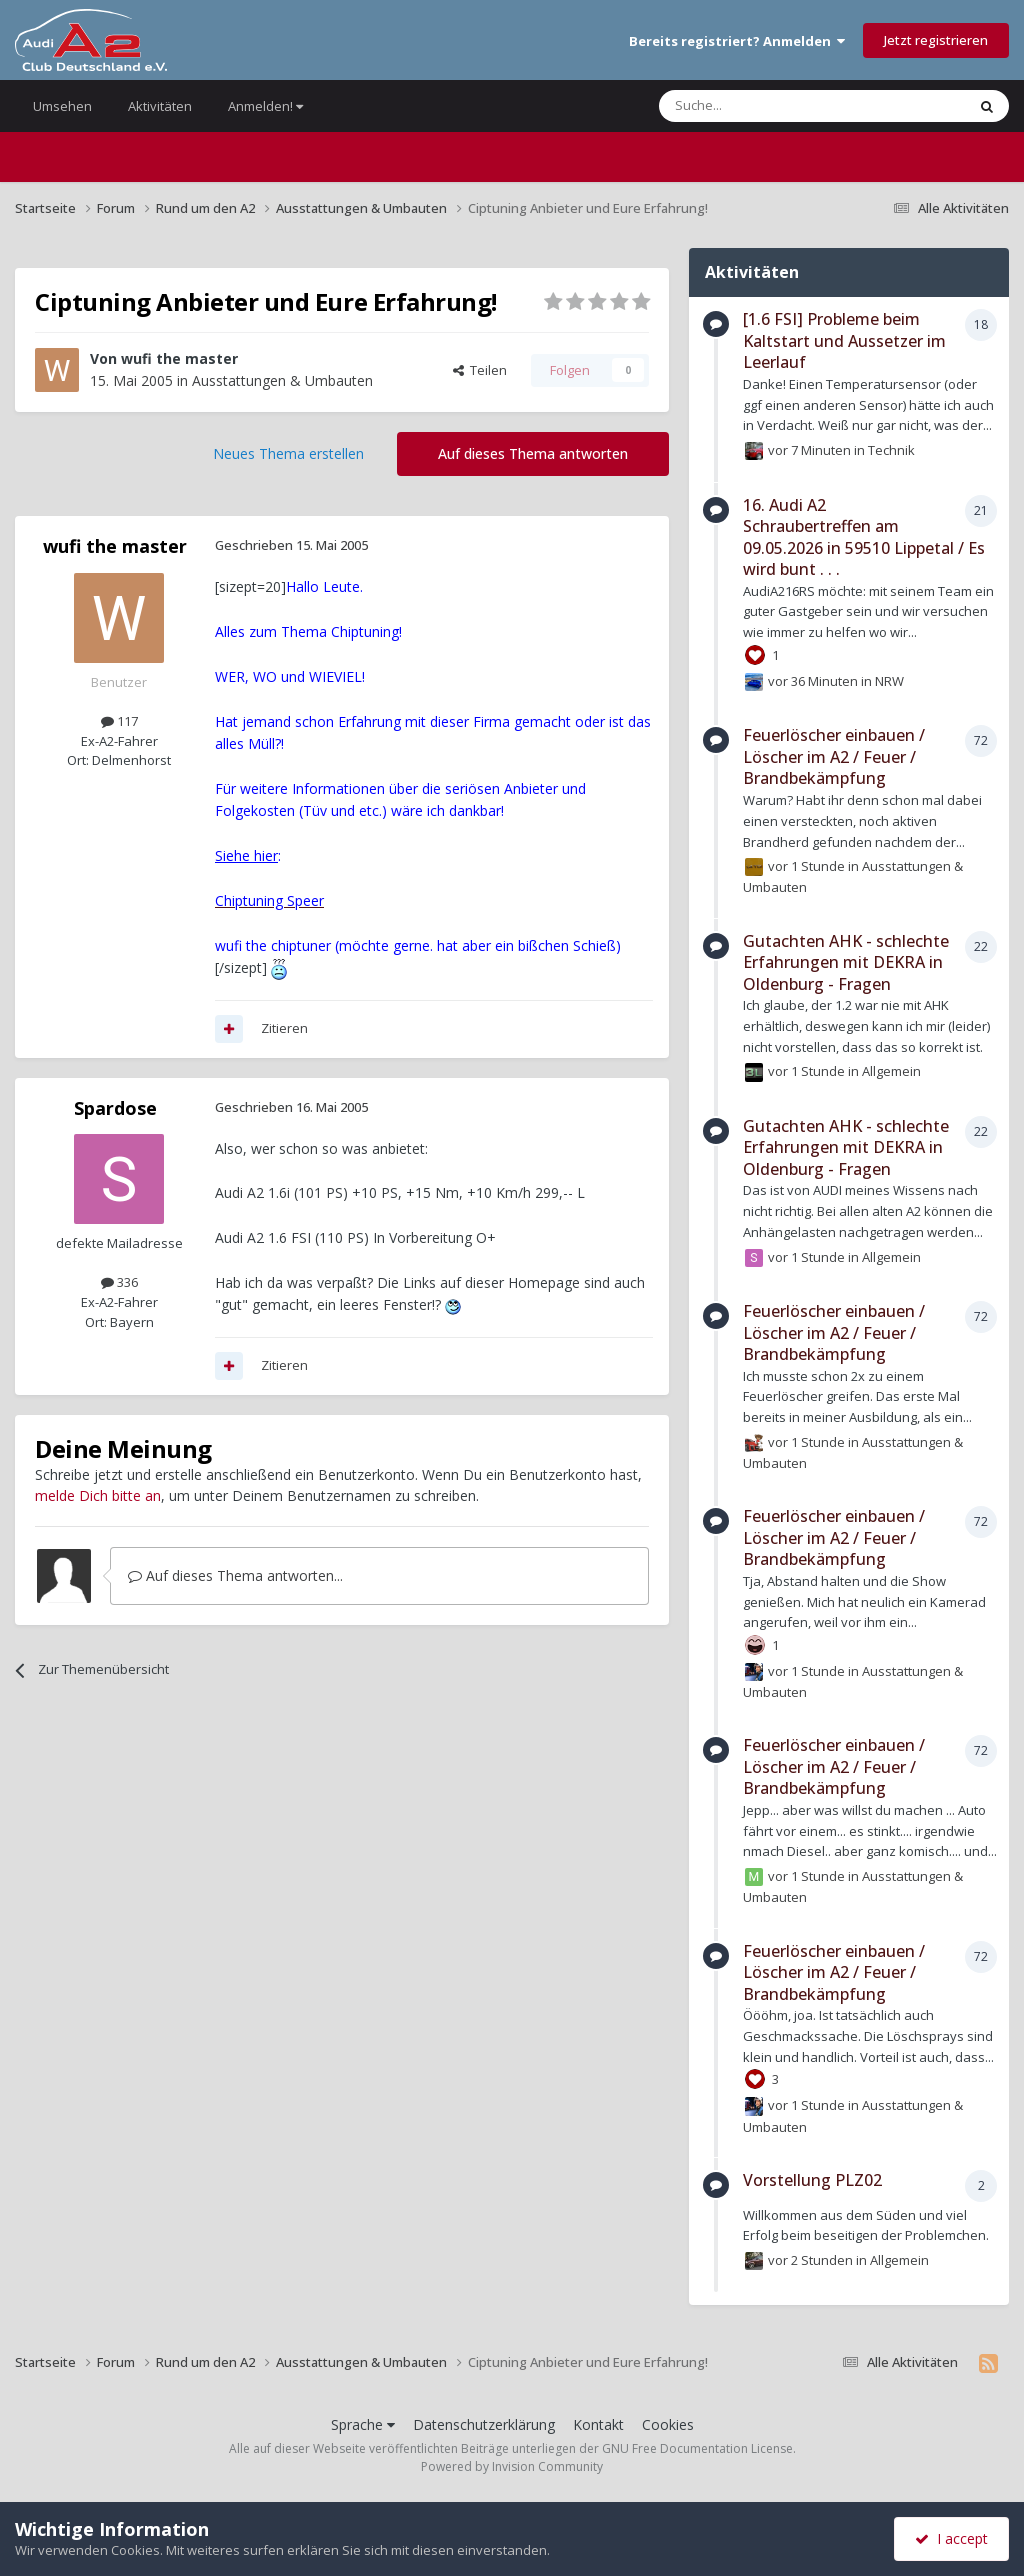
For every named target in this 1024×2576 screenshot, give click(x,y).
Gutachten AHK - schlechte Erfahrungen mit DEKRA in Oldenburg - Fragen (846, 962)
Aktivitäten (160, 106)
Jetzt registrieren (936, 40)
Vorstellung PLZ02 (812, 2180)
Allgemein (891, 1071)
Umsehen (62, 106)
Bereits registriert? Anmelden (737, 41)
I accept (951, 2538)
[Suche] (752, 106)
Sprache (363, 2424)
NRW (889, 681)
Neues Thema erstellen (288, 453)
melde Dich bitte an (98, 1495)
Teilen (480, 370)
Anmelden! (265, 106)
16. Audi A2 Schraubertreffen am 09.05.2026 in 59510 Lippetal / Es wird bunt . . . (864, 537)
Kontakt (598, 2424)
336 (119, 1282)
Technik (891, 450)
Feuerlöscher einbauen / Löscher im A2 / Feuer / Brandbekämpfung (834, 756)
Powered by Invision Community (512, 2466)
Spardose (115, 1108)
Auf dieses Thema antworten (533, 453)
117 (119, 721)
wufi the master (179, 358)
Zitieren (284, 1028)
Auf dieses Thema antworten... (235, 1575)
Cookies (668, 2424)
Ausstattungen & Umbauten (282, 380)
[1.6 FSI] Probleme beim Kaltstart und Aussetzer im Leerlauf (844, 340)
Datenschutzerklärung (484, 2424)
